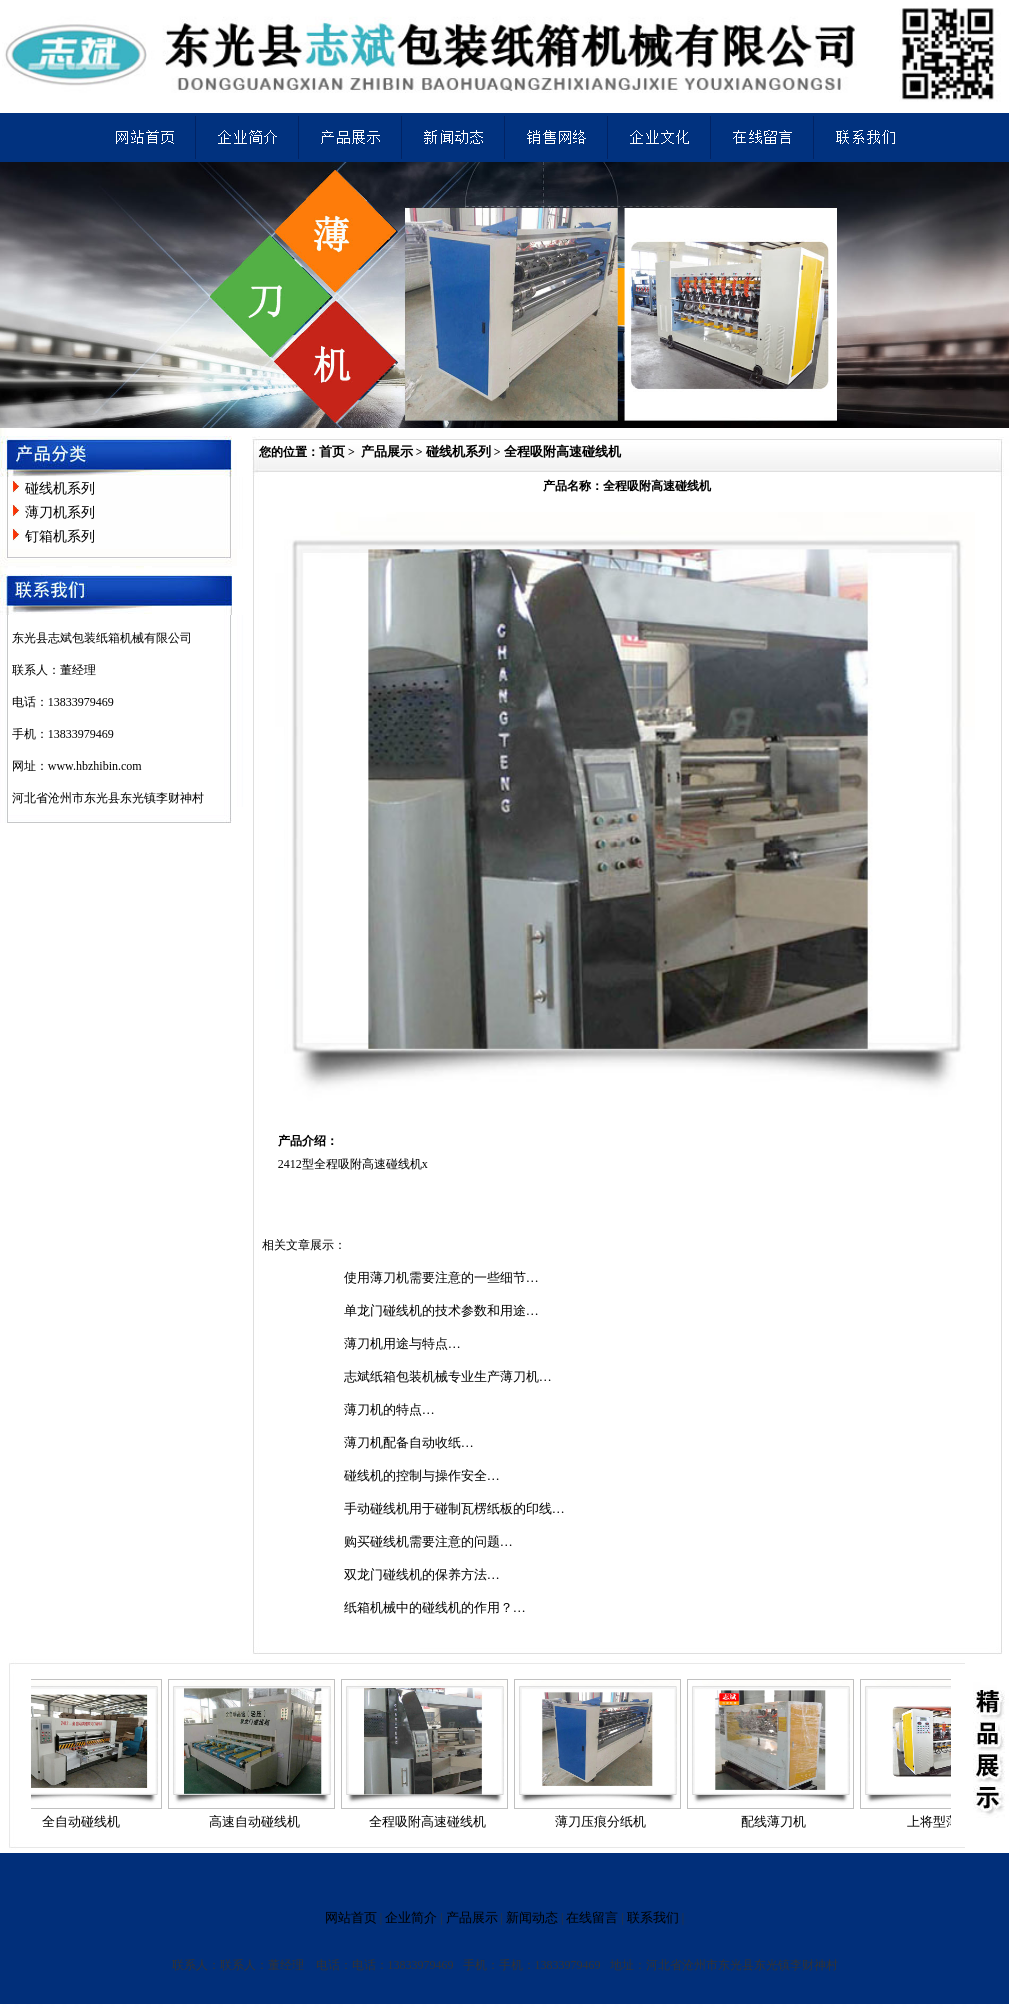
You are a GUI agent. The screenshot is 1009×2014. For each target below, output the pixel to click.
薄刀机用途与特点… (402, 1343)
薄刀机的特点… (389, 1409)
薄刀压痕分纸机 (605, 1821)
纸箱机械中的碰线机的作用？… (435, 1607)
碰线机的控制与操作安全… (422, 1475)
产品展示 (387, 451)
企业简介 (411, 1917)
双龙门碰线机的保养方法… (422, 1574)
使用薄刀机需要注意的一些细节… (441, 1277)
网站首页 (351, 1917)
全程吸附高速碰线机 (562, 451)
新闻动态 (532, 1917)
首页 (332, 451)
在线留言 (592, 1917)
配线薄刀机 (778, 1821)
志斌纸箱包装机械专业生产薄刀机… (448, 1376)
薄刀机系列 (60, 512)
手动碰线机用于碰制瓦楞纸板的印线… (454, 1508)
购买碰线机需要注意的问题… (428, 1541)
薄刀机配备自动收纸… (409, 1442)
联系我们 (653, 1917)
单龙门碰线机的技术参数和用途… (441, 1310)
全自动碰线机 (86, 1821)
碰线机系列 (60, 488)
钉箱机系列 (60, 536)
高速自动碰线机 (259, 1821)
